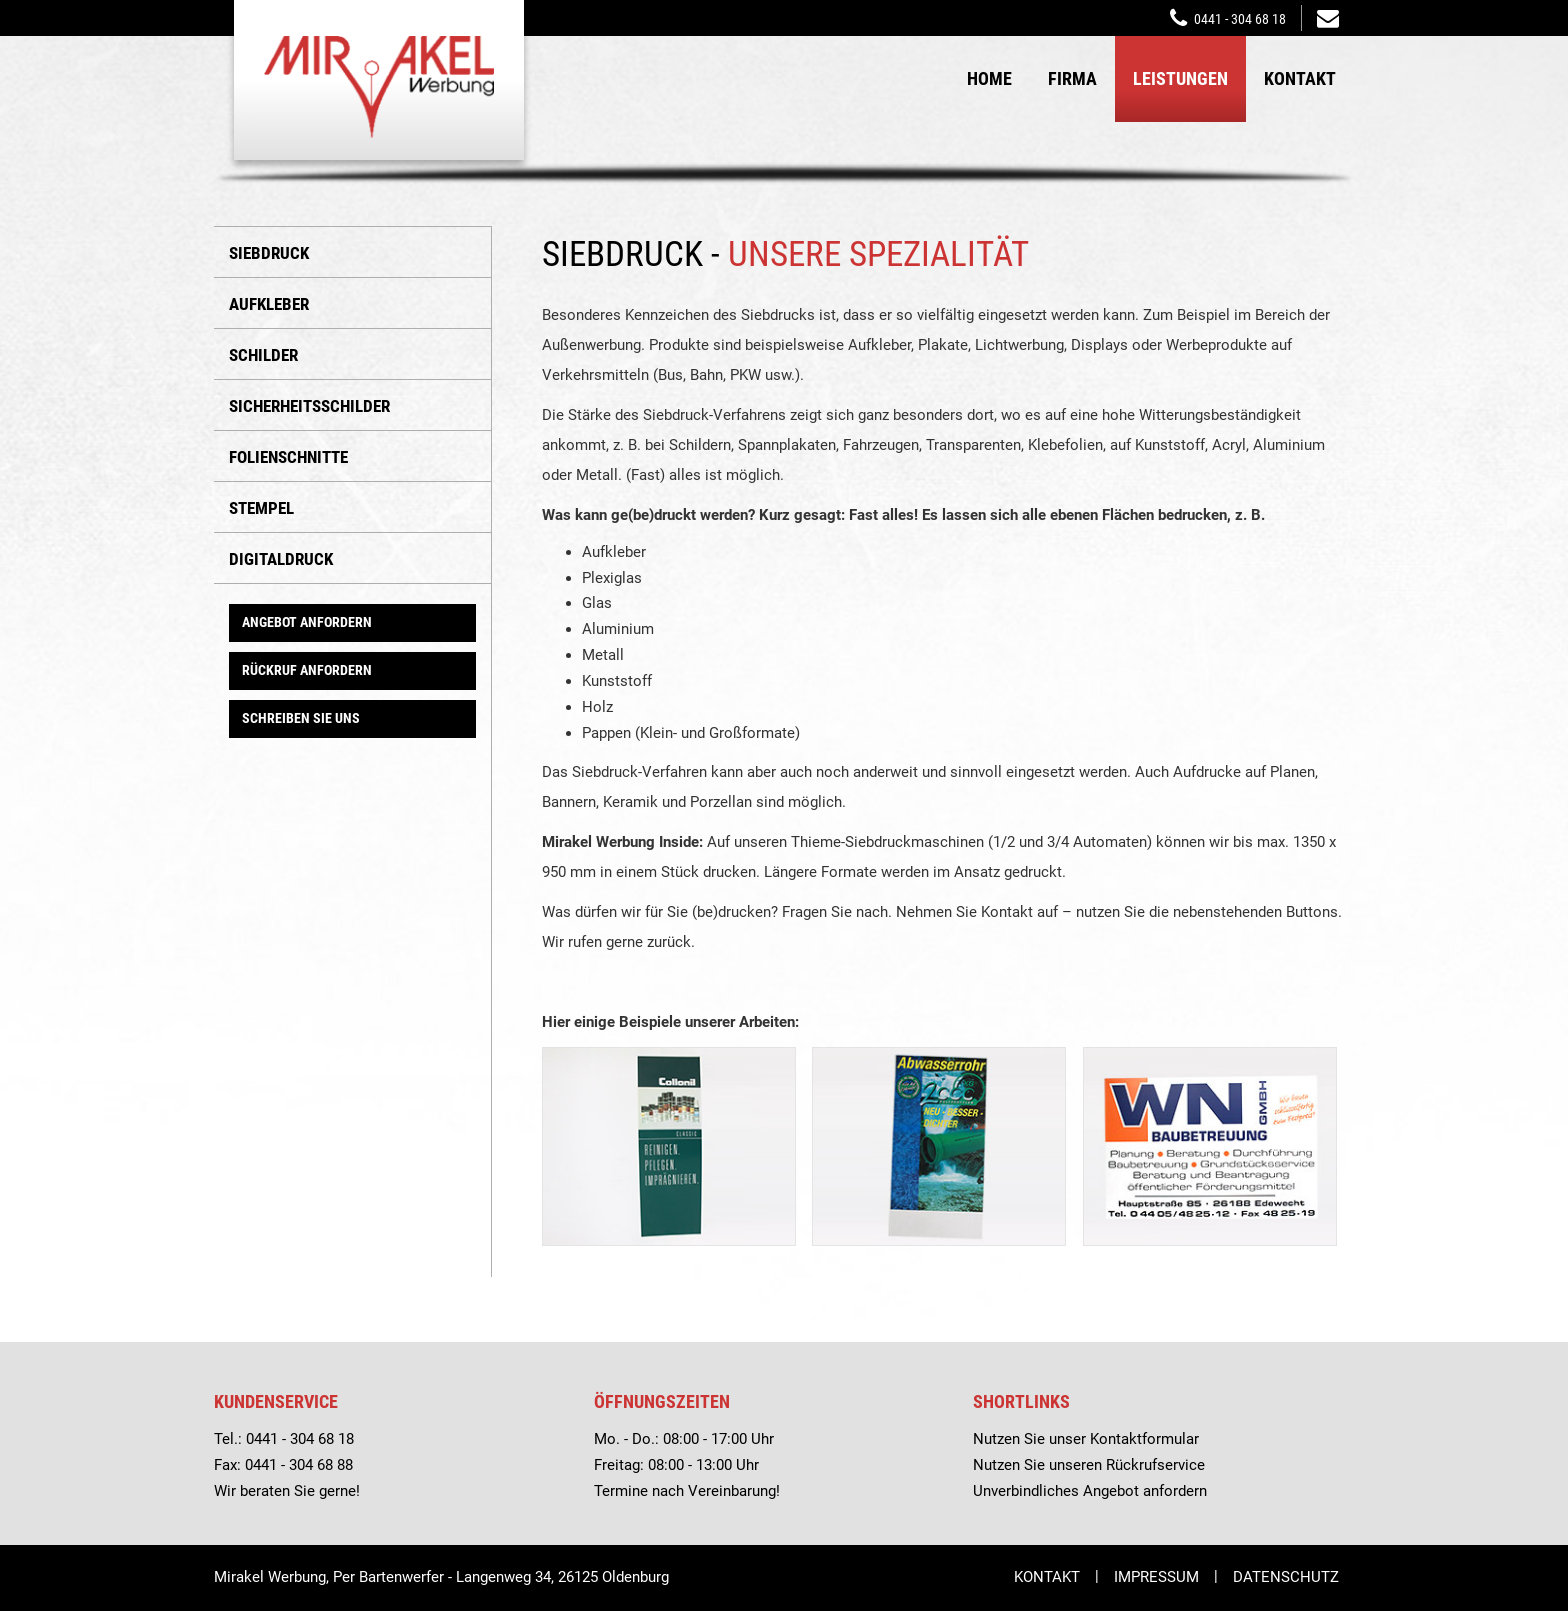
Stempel (261, 508)
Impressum (1156, 1577)
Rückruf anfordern (307, 670)
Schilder (263, 355)
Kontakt (1300, 78)
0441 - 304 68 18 (1240, 19)
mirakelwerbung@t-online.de (1328, 16)
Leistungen (1180, 78)
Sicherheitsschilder (309, 406)
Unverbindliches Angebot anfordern (1090, 1491)
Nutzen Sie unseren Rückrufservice (1089, 1465)
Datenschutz (1286, 1577)
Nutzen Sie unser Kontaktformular (1086, 1439)
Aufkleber (269, 304)
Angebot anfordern (307, 622)
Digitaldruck (281, 559)
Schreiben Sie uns (301, 718)
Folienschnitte (288, 457)
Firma (1072, 78)
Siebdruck (269, 253)
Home (989, 78)
